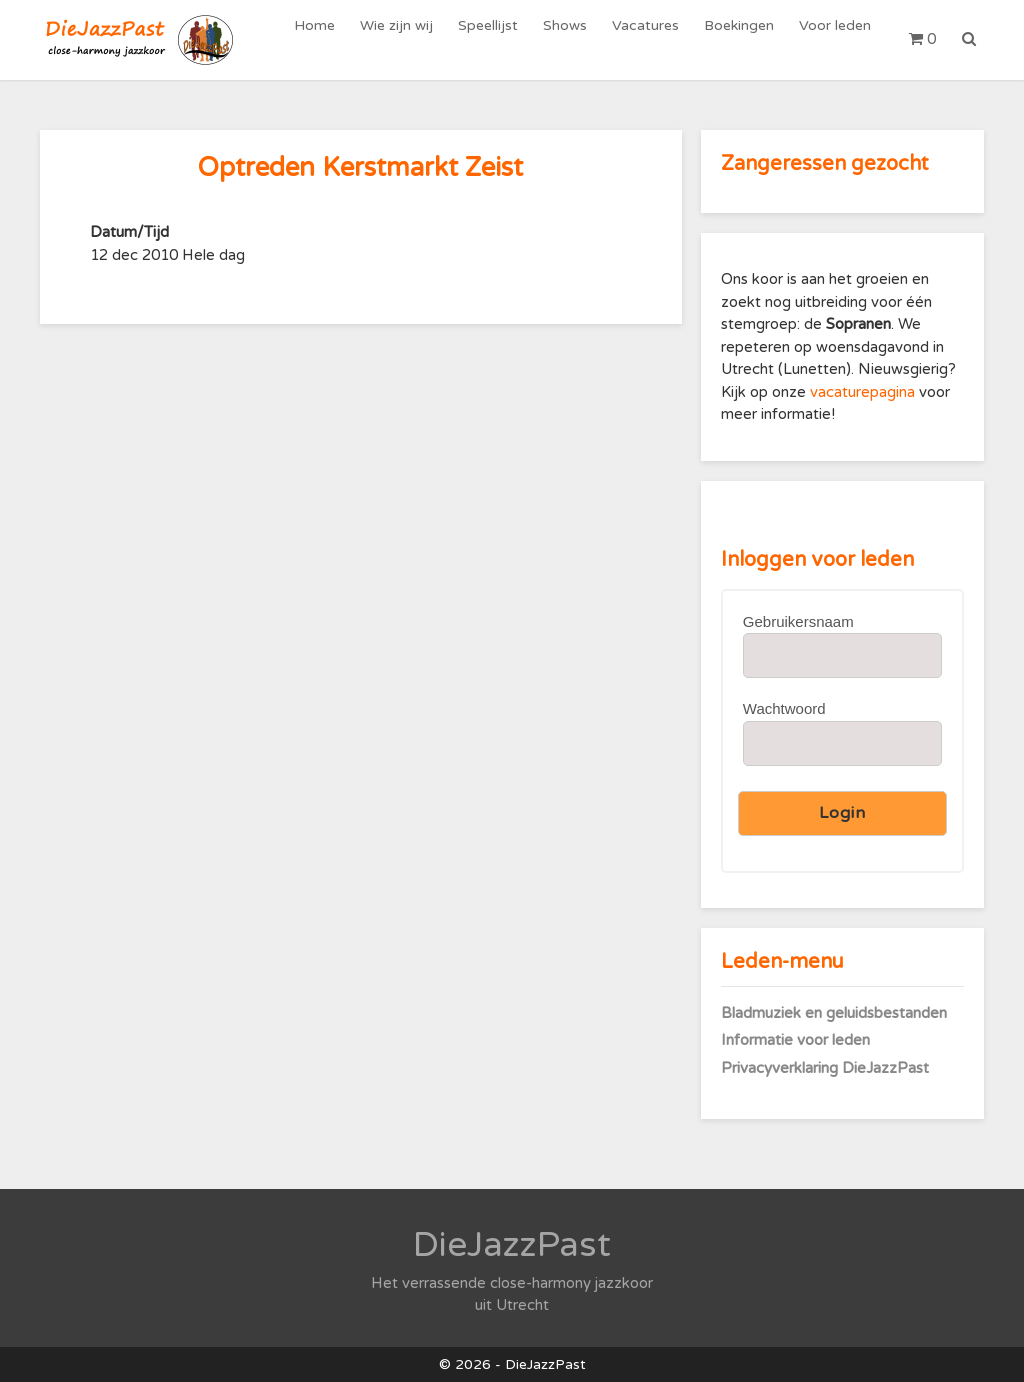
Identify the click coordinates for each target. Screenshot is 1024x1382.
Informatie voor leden (795, 1040)
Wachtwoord (784, 708)
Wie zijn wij (413, 39)
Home (334, 39)
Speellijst (502, 39)
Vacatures (653, 39)
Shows (576, 39)
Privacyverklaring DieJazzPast (825, 1068)
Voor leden (837, 39)
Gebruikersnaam (798, 621)
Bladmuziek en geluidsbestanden (834, 1013)
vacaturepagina (864, 392)
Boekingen (744, 39)
